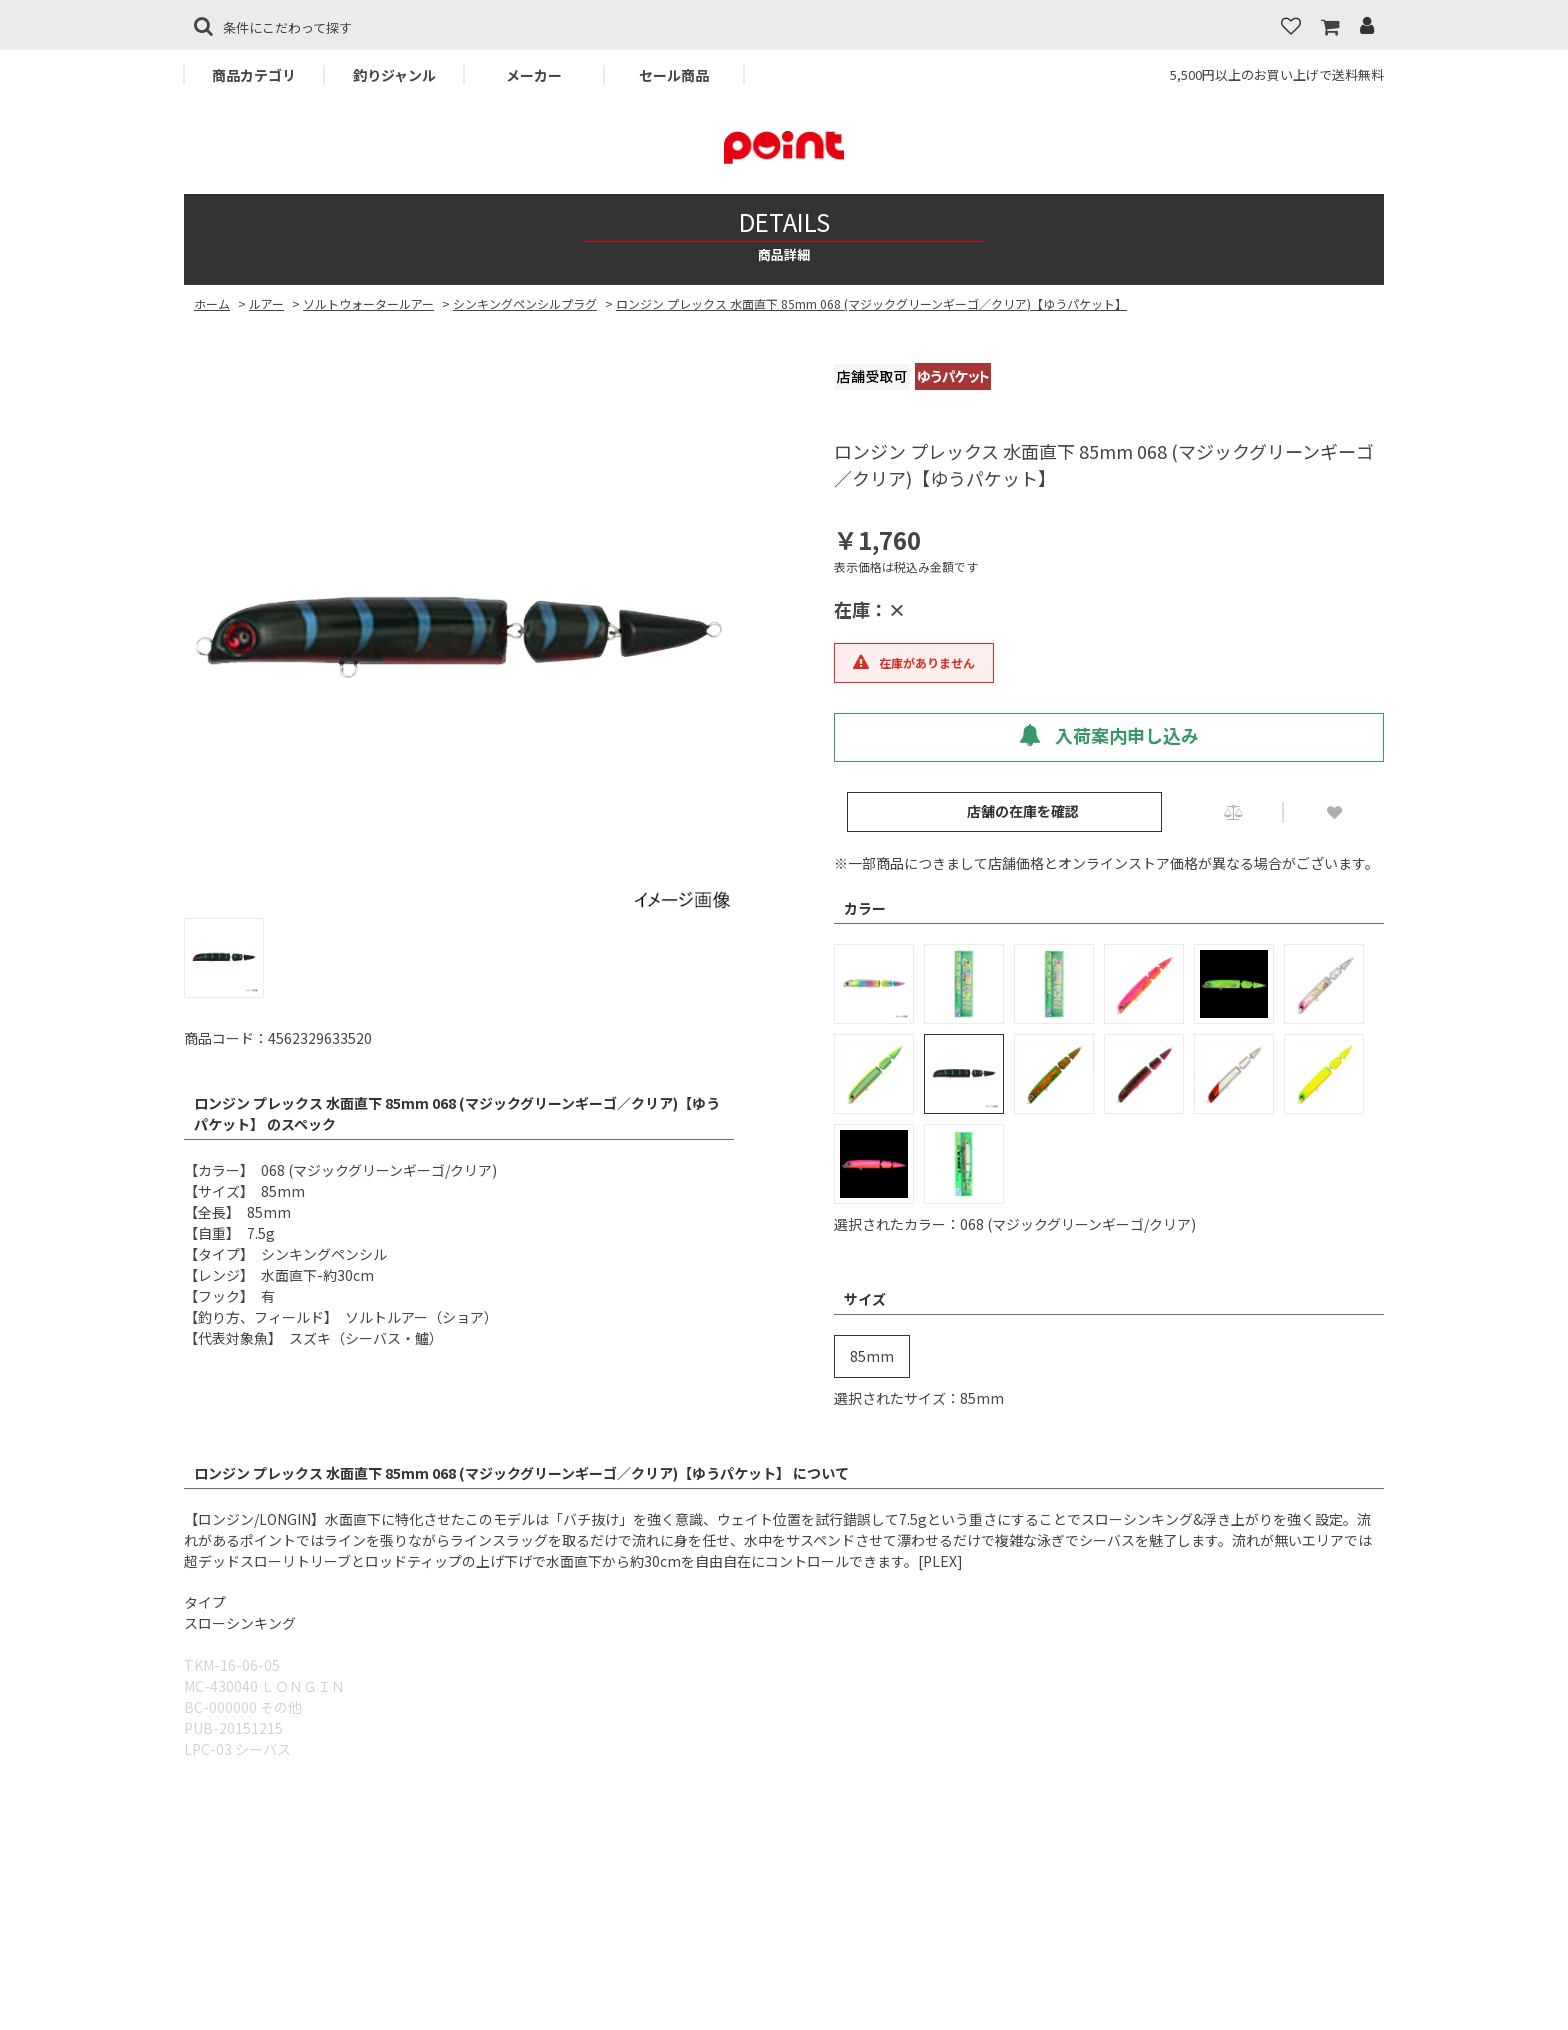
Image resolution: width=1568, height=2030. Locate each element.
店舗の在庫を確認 (1023, 811)
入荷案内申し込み (1109, 735)
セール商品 (674, 75)
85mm (872, 1356)
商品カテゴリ (254, 75)
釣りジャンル (394, 75)
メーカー (534, 75)
